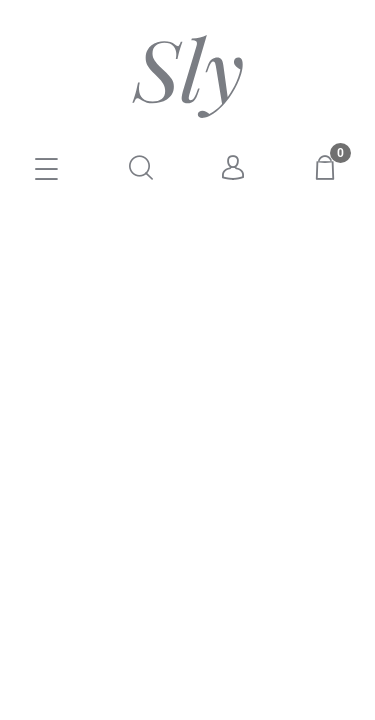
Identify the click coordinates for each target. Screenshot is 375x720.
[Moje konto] (234, 168)
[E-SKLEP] (47, 171)
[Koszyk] (328, 167)
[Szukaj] (141, 167)
